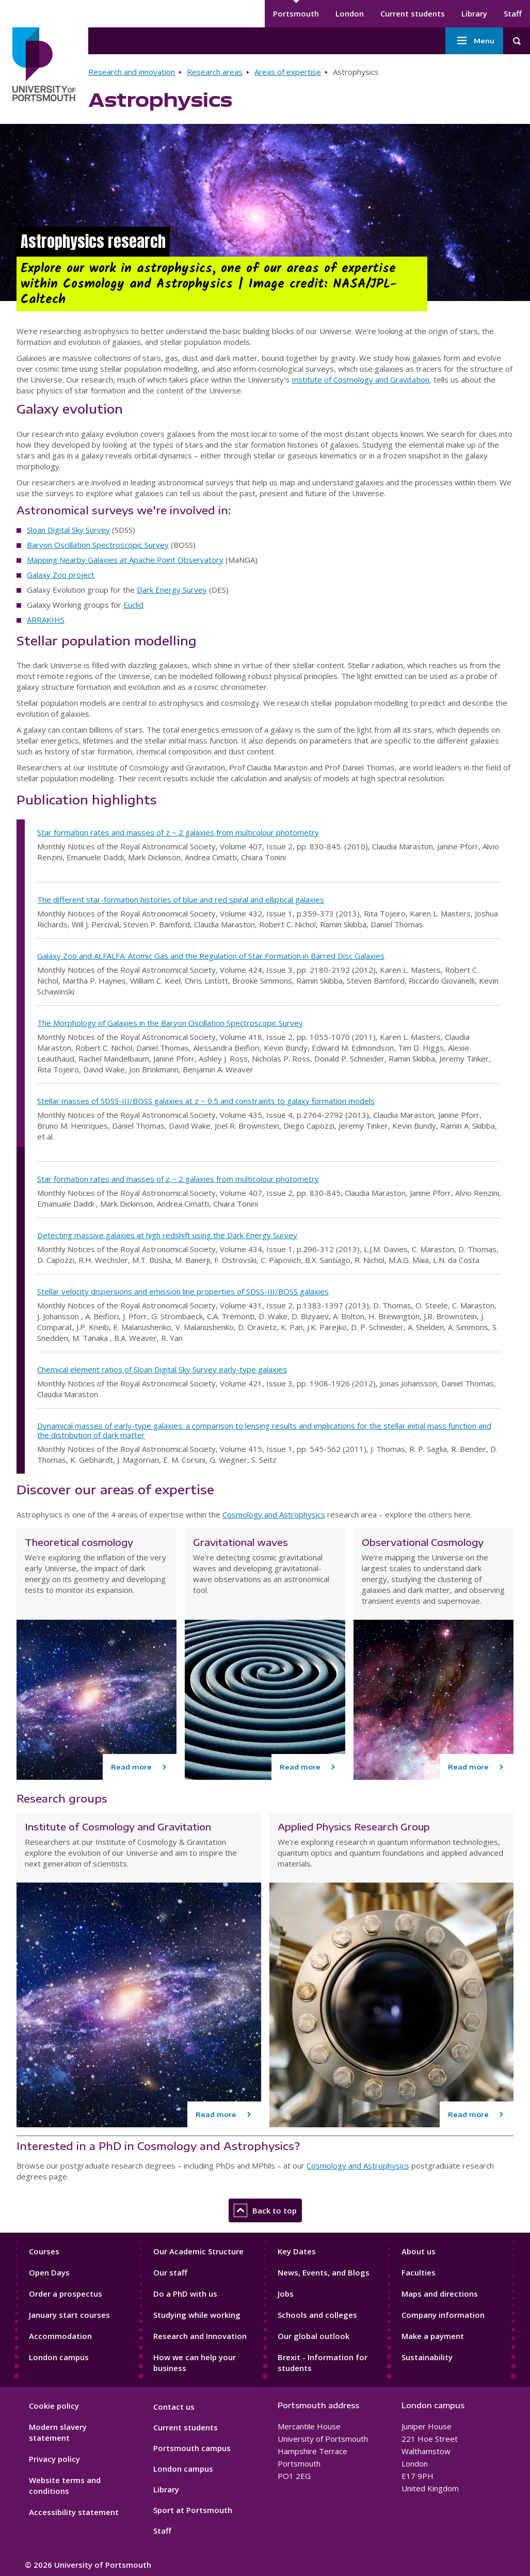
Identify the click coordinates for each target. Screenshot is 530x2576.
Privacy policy (54, 2459)
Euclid (133, 604)
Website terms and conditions (65, 2485)
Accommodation (60, 2336)
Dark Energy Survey (172, 589)
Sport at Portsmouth (192, 2510)
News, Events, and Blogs (324, 2272)
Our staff (170, 2272)
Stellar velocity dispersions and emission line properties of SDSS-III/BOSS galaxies (183, 1291)
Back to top (265, 2210)
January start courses (69, 2315)
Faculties (418, 2272)
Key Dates (297, 2251)
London (349, 13)
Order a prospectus (65, 2293)
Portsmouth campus (192, 2448)
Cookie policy (54, 2405)
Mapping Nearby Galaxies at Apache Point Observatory (125, 560)
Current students (412, 13)
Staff (513, 13)
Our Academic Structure (198, 2251)
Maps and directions (439, 2293)
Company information (443, 2315)
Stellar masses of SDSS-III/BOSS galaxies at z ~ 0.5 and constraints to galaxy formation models (206, 1101)
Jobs (286, 2293)
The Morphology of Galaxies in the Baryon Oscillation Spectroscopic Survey (170, 1023)
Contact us (174, 2406)
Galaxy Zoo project (60, 575)
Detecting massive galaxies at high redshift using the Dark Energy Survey (167, 1235)
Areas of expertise (287, 72)
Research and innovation (131, 72)
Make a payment (432, 2336)
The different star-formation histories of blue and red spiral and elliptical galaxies (180, 899)
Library (474, 13)
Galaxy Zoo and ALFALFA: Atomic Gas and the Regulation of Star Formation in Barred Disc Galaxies (210, 956)
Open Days (49, 2272)
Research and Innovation (200, 2336)
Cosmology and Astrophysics (273, 1514)
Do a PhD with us (185, 2293)
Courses (44, 2251)
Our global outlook (313, 2336)
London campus (59, 2357)
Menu (474, 41)
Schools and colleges (317, 2315)
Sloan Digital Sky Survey (68, 530)
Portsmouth (296, 13)
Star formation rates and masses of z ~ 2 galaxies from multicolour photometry (178, 832)
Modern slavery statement (58, 2432)
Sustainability (427, 2357)
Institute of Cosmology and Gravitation (360, 379)
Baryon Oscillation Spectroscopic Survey (98, 545)
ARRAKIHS (46, 619)
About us (418, 2251)
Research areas (215, 72)
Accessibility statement (74, 2512)
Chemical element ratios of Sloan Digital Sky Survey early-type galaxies (162, 1369)
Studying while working (196, 2315)
